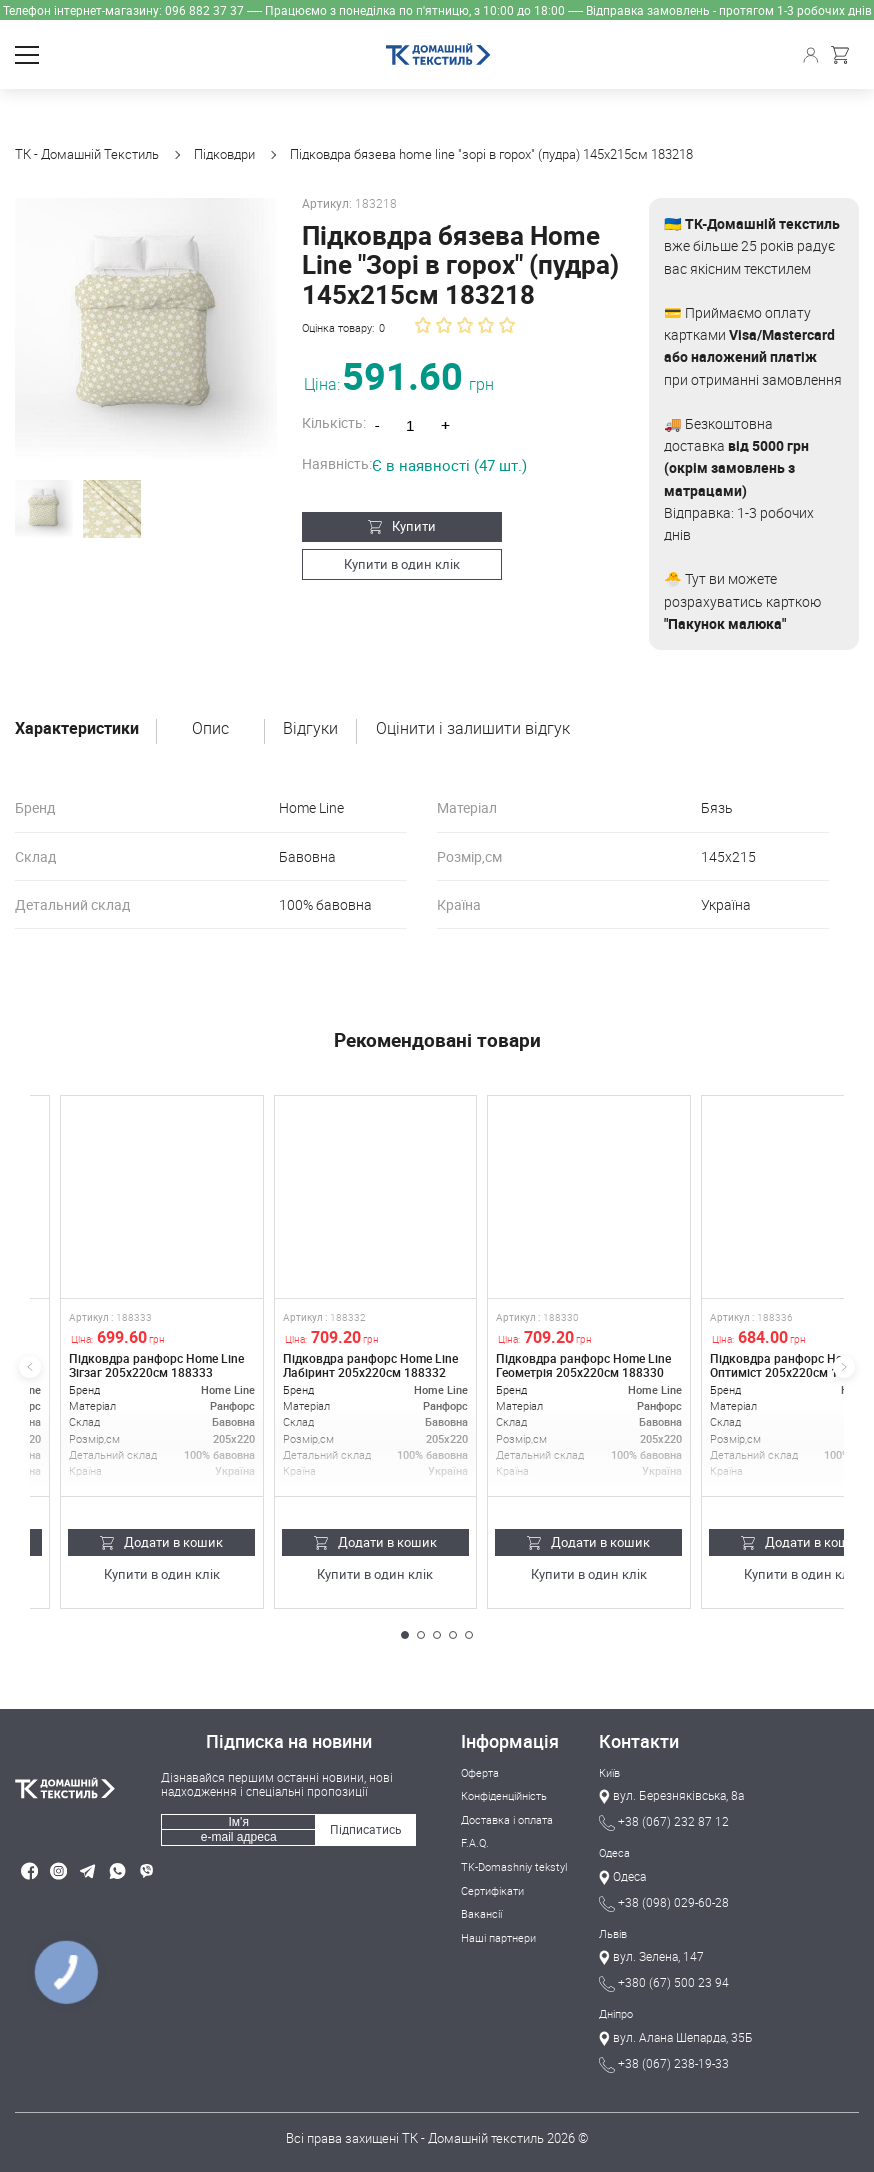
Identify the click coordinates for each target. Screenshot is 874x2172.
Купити (402, 526)
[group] (146, 329)
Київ (609, 1772)
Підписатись (366, 1829)
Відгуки (310, 729)
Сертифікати (492, 1889)
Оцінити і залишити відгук (473, 729)
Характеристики (77, 729)
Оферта (480, 1772)
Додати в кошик (161, 1542)
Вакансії (481, 1912)
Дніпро (616, 2013)
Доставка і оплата (507, 1819)
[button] (405, 1635)
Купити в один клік (402, 563)
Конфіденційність (504, 1795)
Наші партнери (498, 1936)
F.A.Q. (475, 1842)
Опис (210, 729)
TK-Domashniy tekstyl (514, 1866)
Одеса (614, 1852)
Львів (613, 1933)
